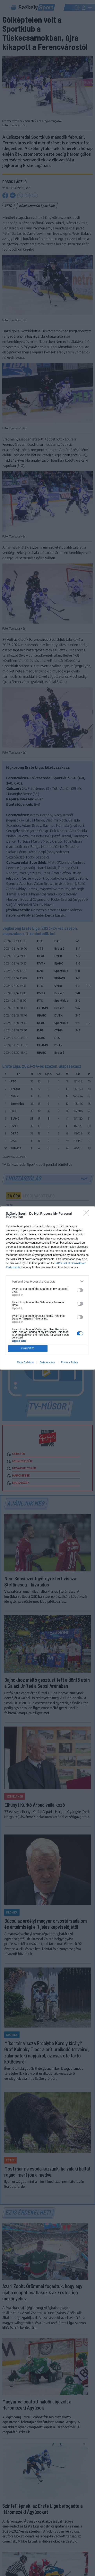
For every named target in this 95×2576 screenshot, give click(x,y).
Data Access (47, 1362)
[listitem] (47, 1281)
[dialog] (47, 1288)
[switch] (80, 1290)
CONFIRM (28, 1348)
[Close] (87, 1214)
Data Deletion (25, 1362)
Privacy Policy (69, 1362)
